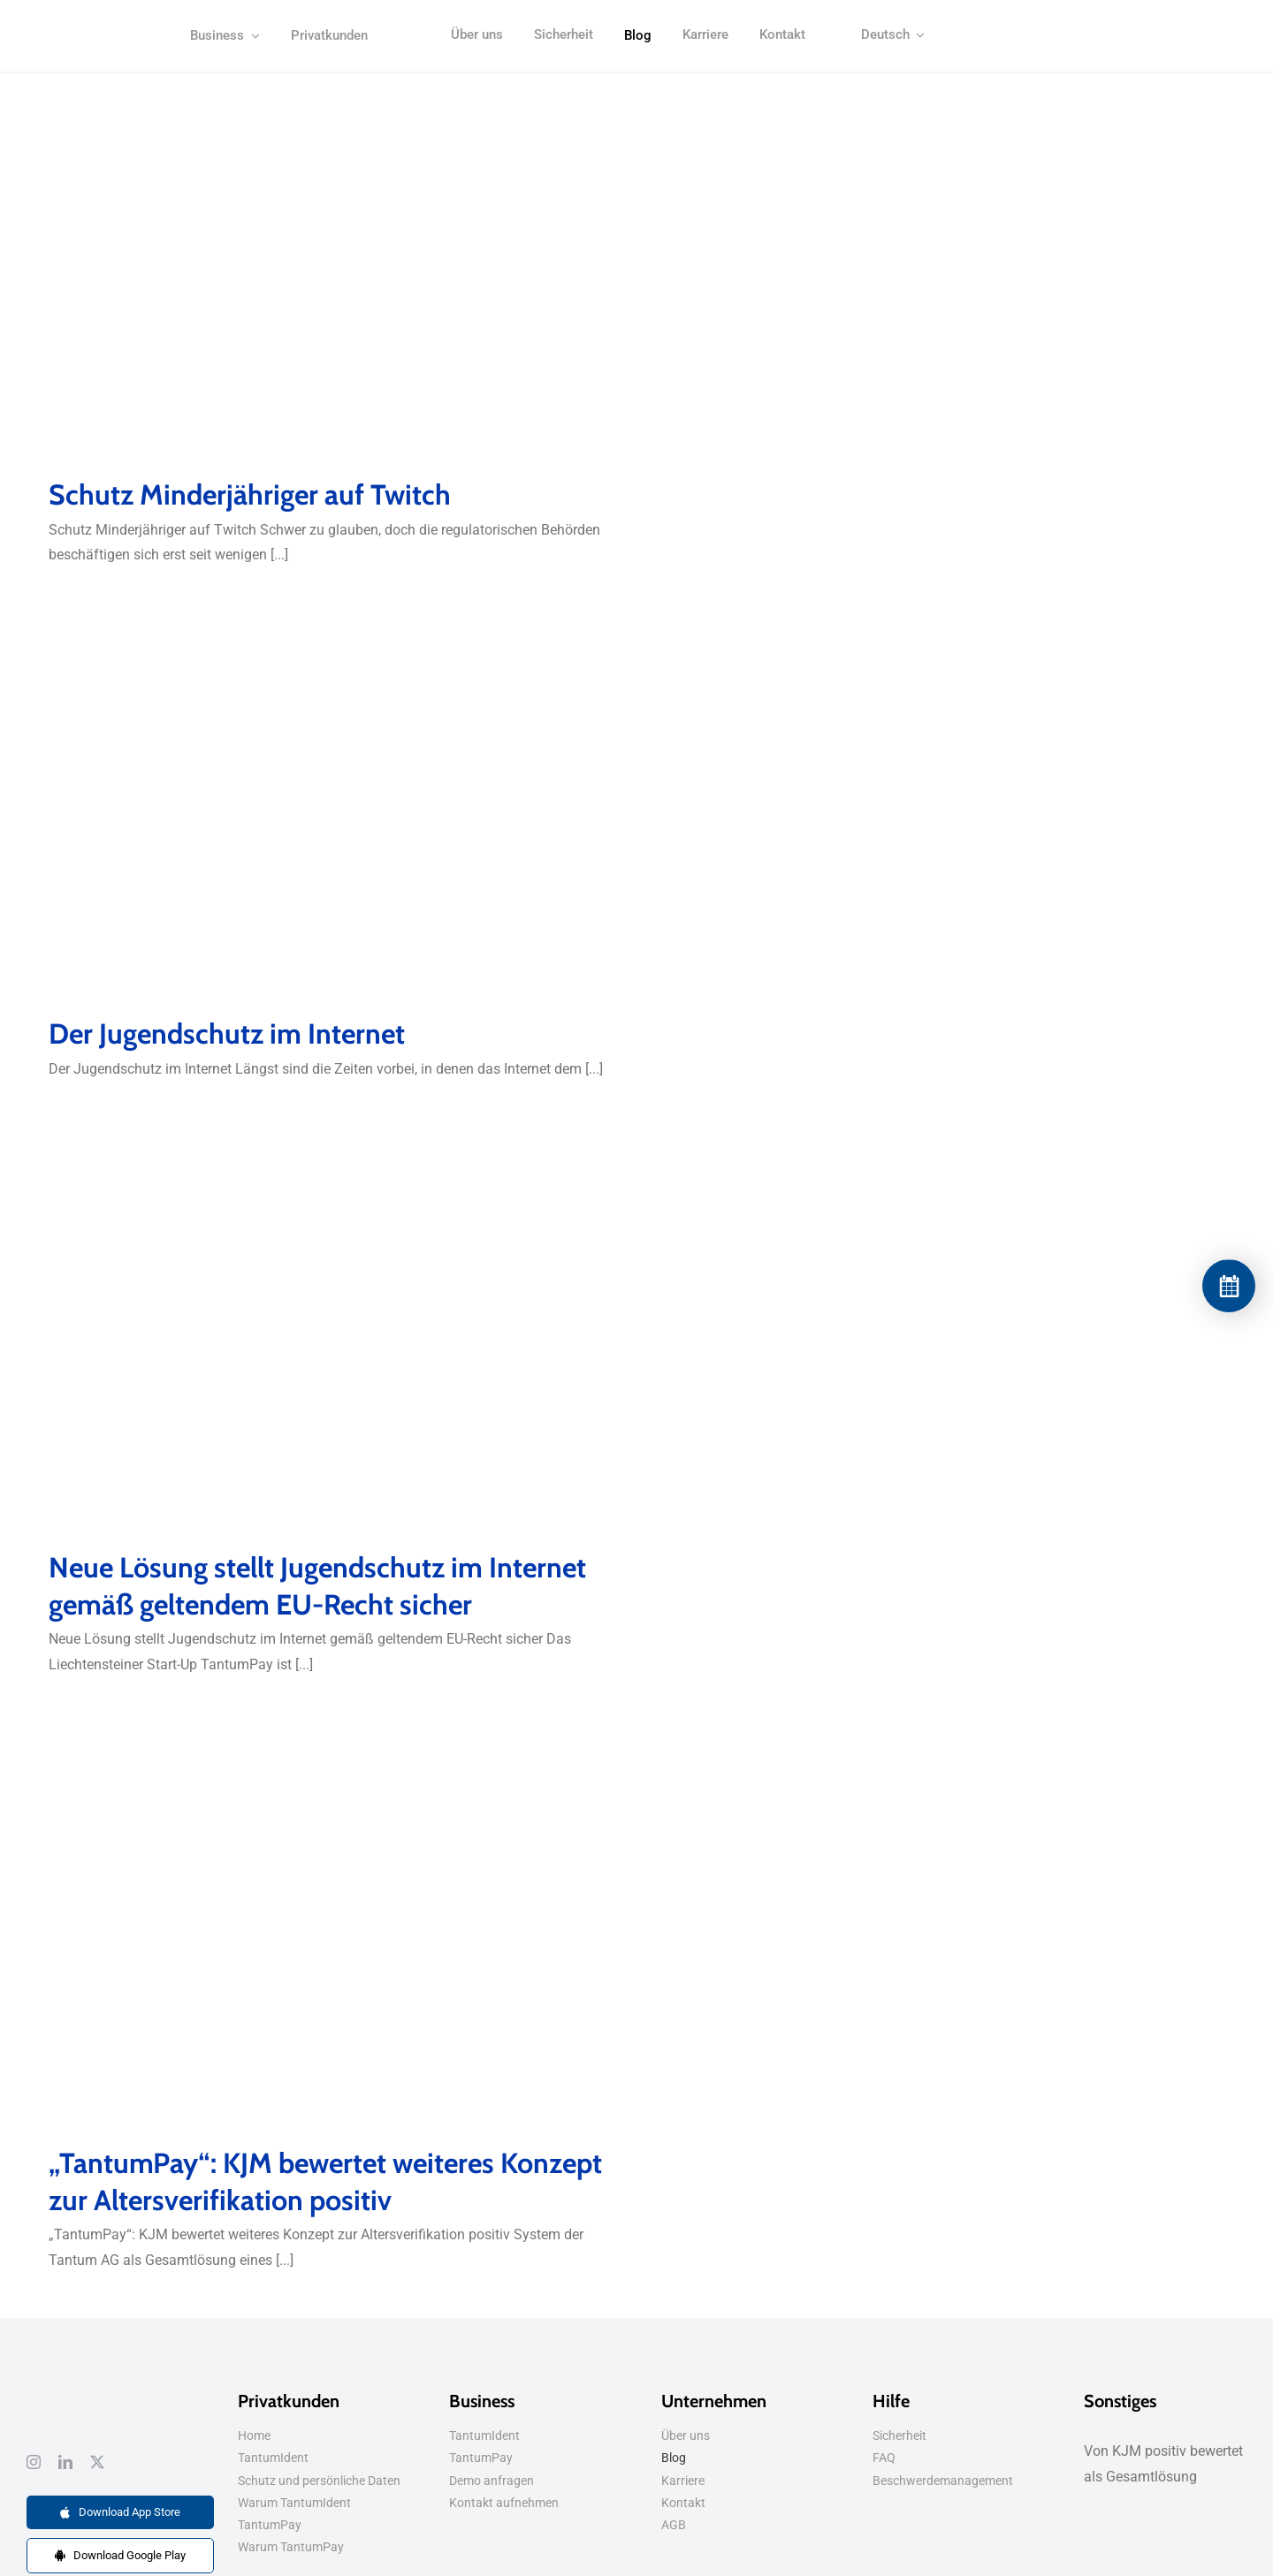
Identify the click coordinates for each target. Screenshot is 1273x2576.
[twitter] (97, 2462)
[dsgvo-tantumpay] (49, 2388)
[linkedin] (65, 2462)
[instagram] (34, 2462)
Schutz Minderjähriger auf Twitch (250, 494)
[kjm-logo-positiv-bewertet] (93, 35)
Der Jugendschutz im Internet (227, 1033)
